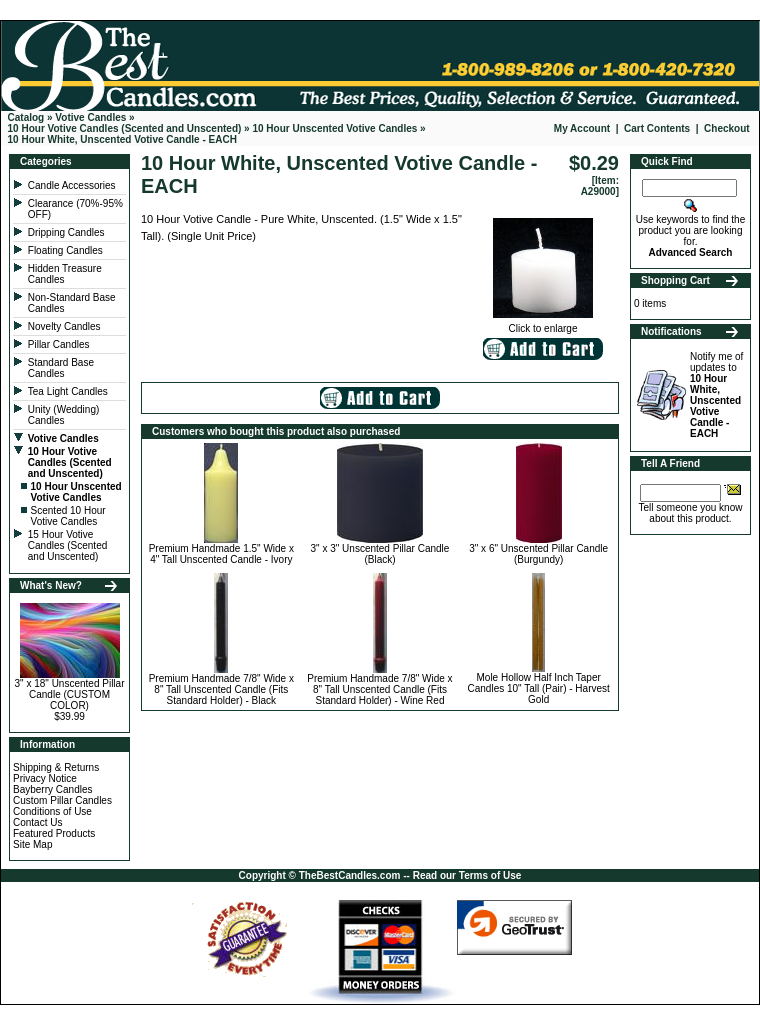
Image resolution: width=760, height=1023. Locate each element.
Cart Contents (657, 128)
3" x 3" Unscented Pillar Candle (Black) (380, 554)
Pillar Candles (60, 344)
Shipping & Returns (56, 767)
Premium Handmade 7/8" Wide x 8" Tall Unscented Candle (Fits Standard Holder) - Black (221, 689)
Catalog (26, 117)
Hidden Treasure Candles (65, 274)
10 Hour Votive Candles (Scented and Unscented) (125, 128)
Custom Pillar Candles (62, 800)
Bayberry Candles (52, 789)
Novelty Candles (66, 326)
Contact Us (37, 822)
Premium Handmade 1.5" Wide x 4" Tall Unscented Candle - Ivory (221, 554)
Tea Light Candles (68, 391)
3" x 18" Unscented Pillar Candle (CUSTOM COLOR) (70, 694)
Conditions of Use (52, 811)
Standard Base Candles (61, 368)
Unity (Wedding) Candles (64, 415)
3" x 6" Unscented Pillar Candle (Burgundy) (538, 554)
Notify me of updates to (716, 395)
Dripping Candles (66, 232)
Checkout (727, 128)
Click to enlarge (543, 324)
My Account (582, 128)
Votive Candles (90, 117)
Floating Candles (67, 250)
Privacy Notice (45, 778)
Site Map (32, 844)
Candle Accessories (73, 185)
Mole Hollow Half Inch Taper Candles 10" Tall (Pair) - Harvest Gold (539, 688)
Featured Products (54, 833)
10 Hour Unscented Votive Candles (334, 128)
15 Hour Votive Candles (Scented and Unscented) (68, 545)
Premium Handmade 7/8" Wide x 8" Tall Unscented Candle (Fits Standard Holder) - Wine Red (379, 689)
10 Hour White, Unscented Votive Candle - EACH (122, 139)
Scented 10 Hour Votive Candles (68, 516)
